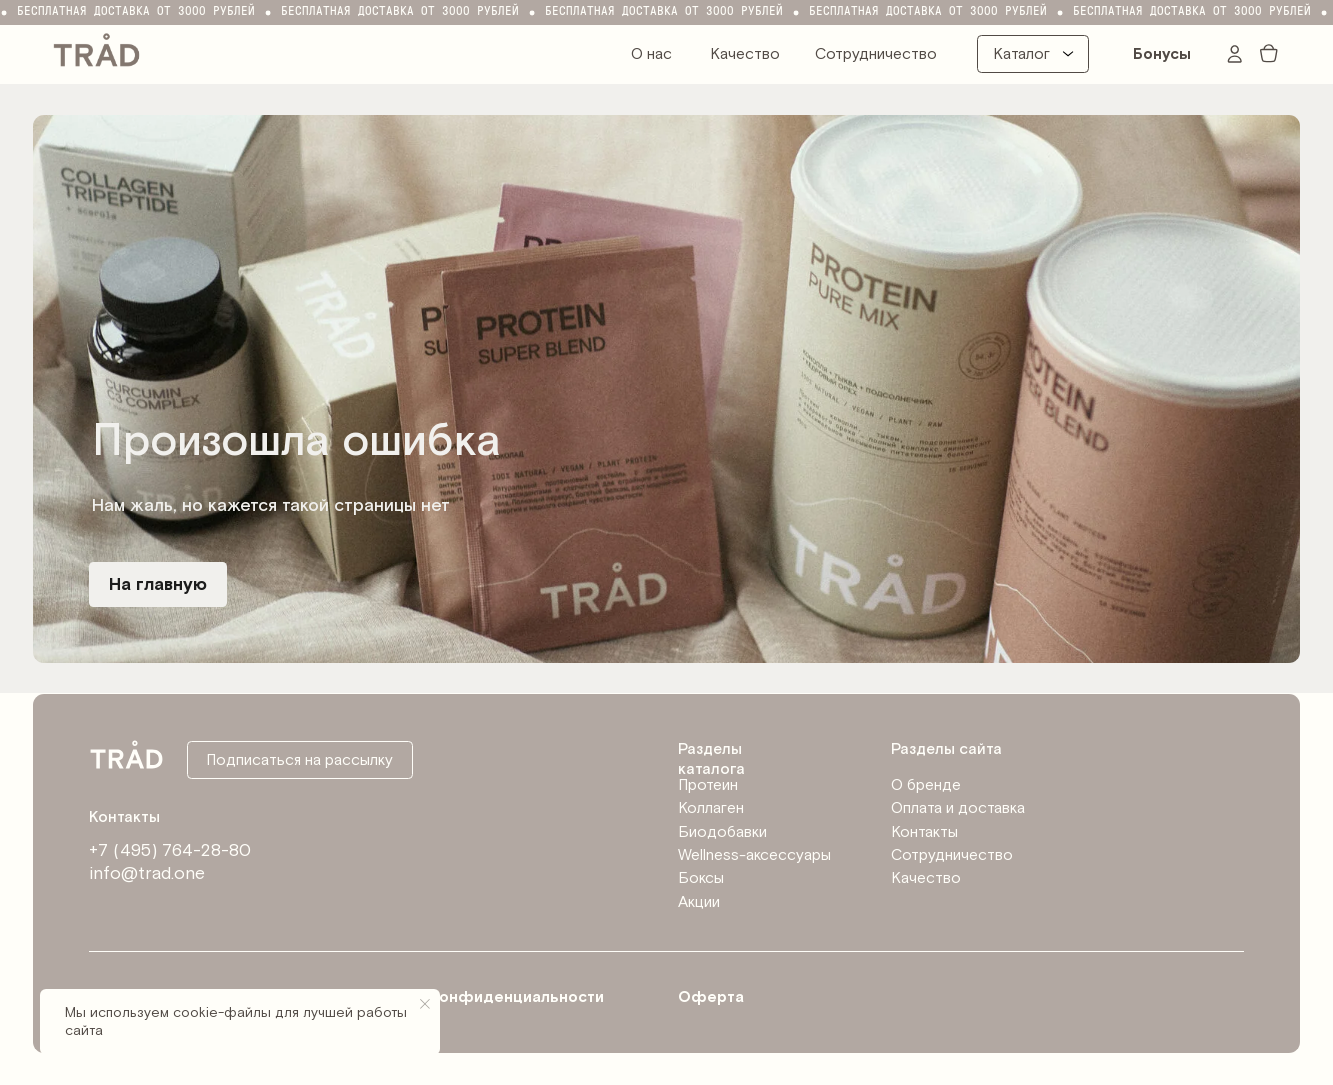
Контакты (924, 832)
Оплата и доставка (958, 808)
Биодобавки (722, 832)
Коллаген (711, 808)
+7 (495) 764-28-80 (170, 850)
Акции (699, 902)
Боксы (701, 878)
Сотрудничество (876, 54)
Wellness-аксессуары (754, 855)
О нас (651, 54)
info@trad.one (147, 873)
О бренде (926, 785)
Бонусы (1162, 54)
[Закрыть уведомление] (425, 1004)
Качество (745, 54)
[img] (96, 48)
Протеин (708, 785)
